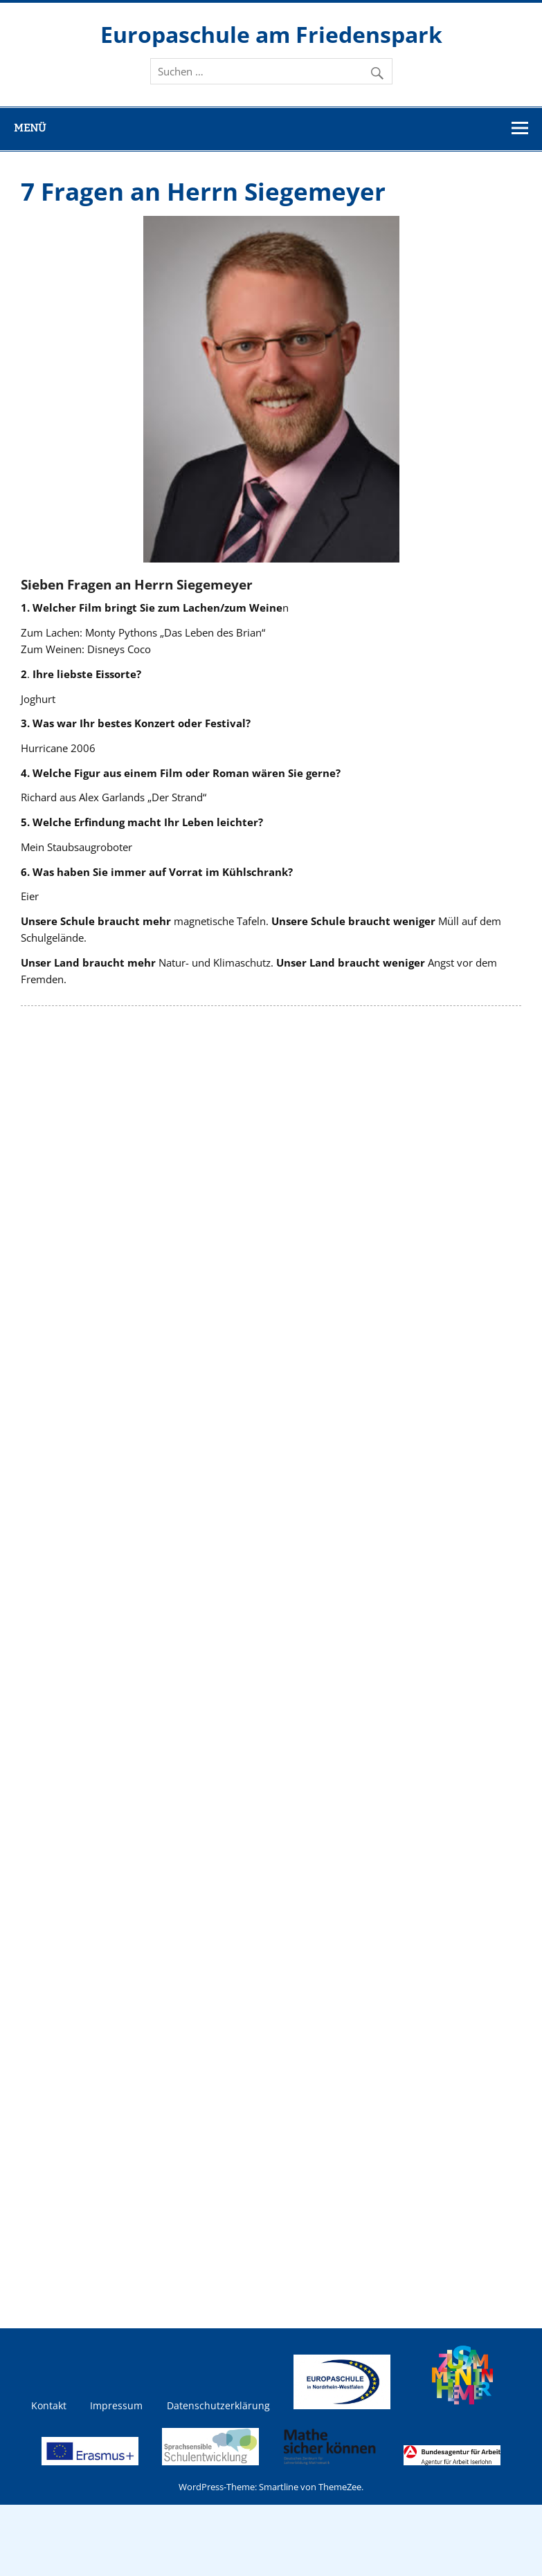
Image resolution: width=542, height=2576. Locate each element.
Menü (30, 128)
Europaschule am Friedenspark (271, 34)
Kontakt (48, 2406)
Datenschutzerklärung (218, 2406)
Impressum (116, 2406)
